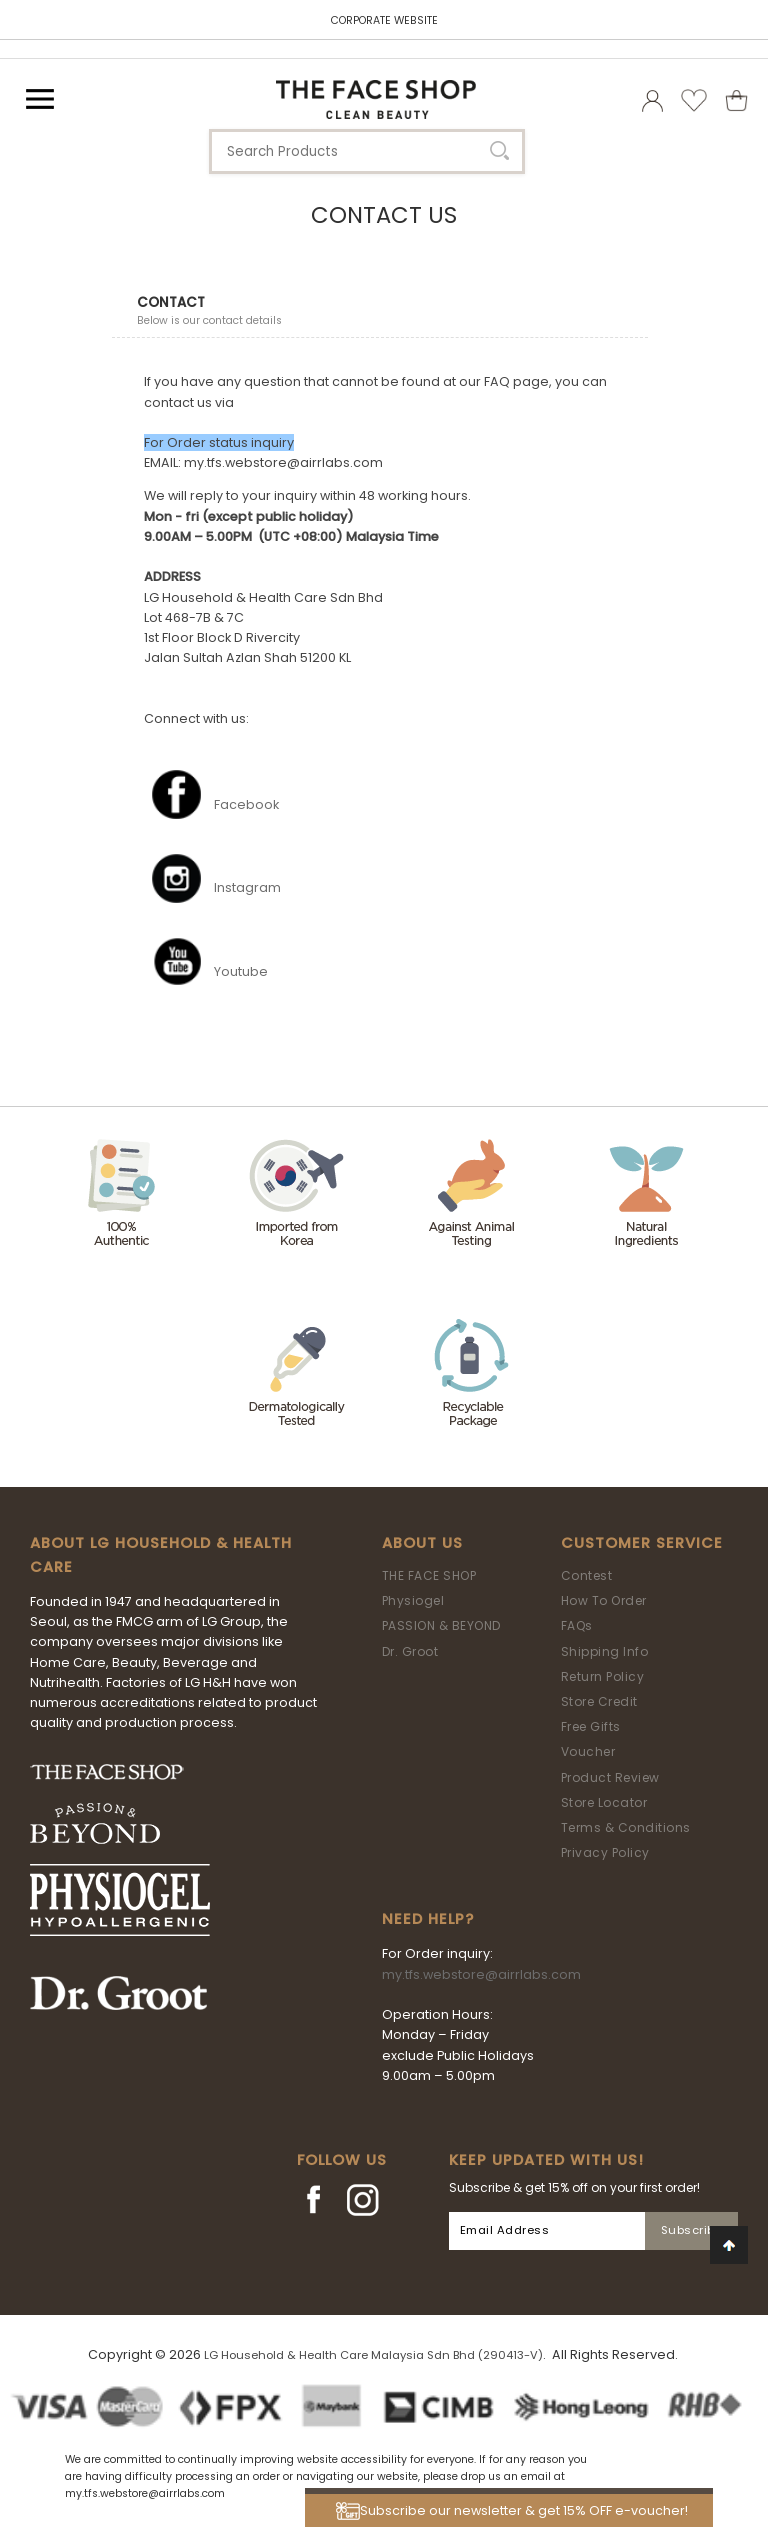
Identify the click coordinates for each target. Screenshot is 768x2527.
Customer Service (642, 1543)
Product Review (610, 1777)
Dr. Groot (410, 1651)
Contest (587, 1575)
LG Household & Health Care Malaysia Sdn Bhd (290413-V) (373, 2355)
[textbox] (367, 151)
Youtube (241, 971)
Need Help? (428, 1919)
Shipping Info (605, 1651)
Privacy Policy (605, 1852)
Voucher (588, 1751)
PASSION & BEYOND (441, 1625)
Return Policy (603, 1676)
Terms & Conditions (626, 1827)
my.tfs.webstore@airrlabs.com (481, 1974)
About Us (422, 1543)
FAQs (577, 1625)
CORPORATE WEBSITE (384, 20)
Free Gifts (591, 1726)
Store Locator (604, 1802)
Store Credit (599, 1701)
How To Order (604, 1600)
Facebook (246, 804)
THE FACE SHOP (429, 1575)
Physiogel (413, 1600)
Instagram (247, 887)
